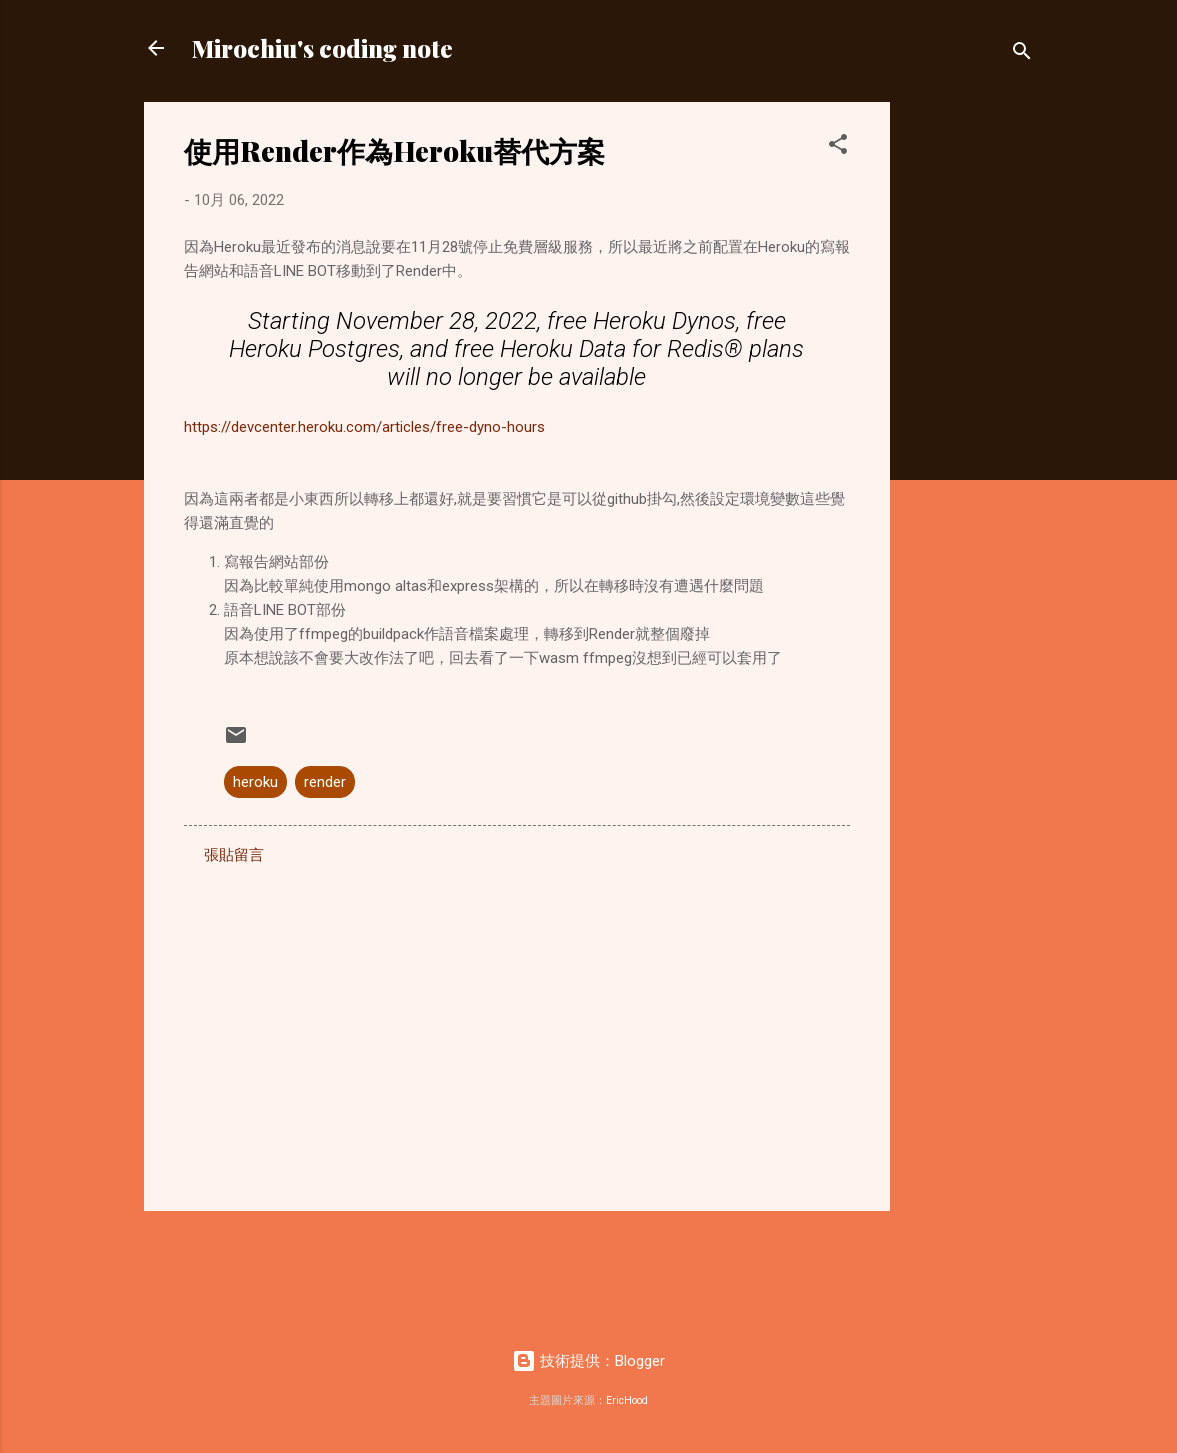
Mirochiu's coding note (322, 48)
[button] (838, 147)
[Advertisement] (970, 402)
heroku (255, 782)
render (325, 782)
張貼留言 (234, 855)
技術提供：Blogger (588, 1361)
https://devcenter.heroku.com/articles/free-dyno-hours (364, 427)
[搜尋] (1022, 54)
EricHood (627, 1400)
